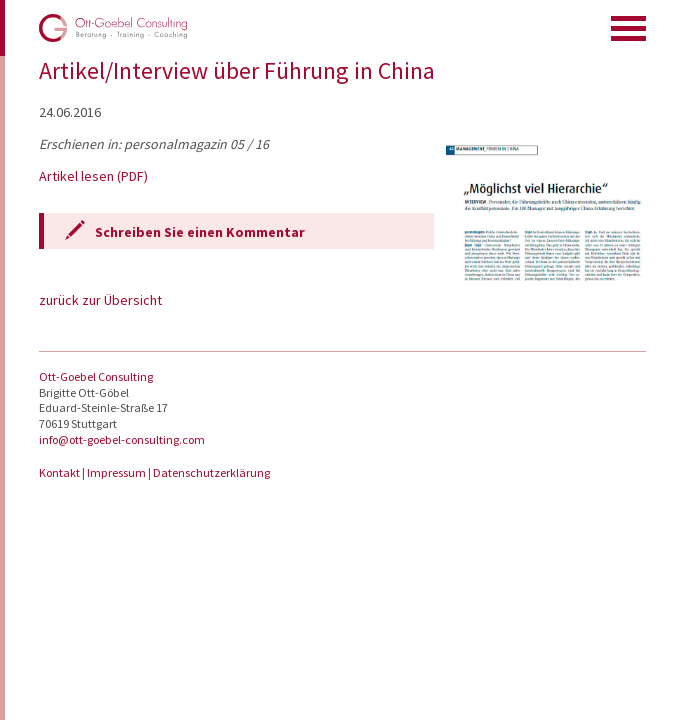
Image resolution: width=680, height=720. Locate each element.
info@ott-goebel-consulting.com (122, 439)
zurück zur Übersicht (100, 300)
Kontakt (60, 472)
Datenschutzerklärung (211, 472)
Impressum (117, 472)
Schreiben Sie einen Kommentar (200, 232)
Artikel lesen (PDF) (93, 176)
